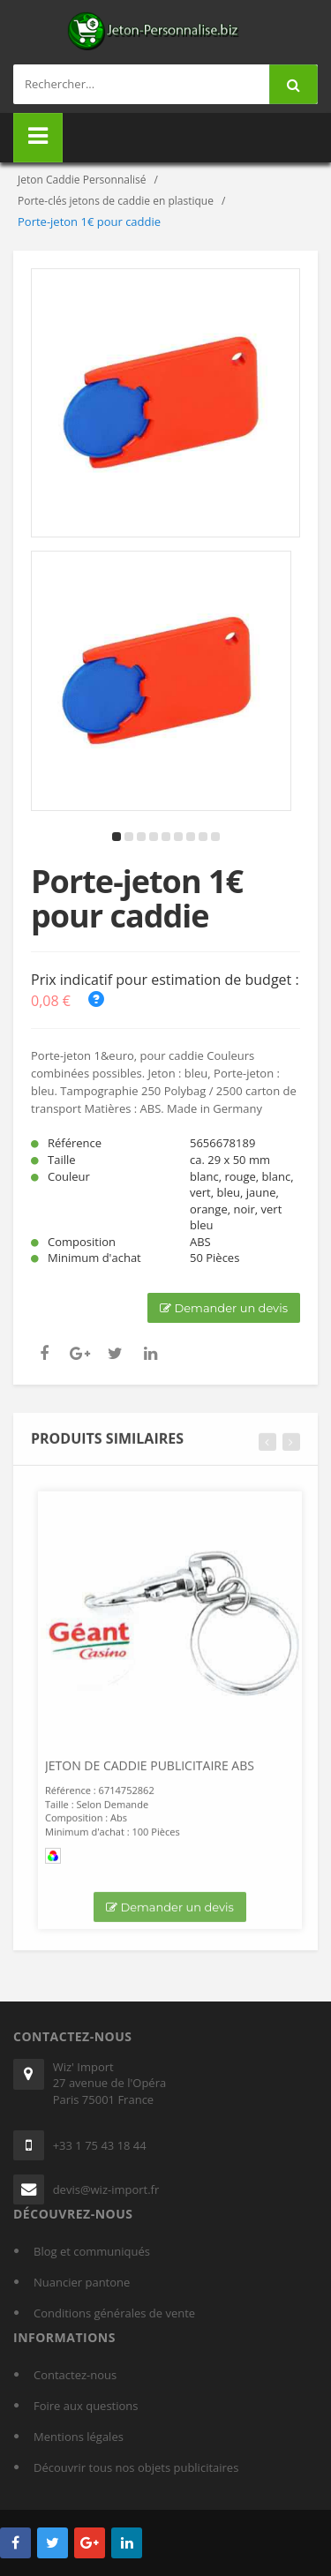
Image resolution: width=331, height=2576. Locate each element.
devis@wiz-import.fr (106, 2189)
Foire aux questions (86, 2406)
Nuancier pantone (82, 2282)
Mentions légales (79, 2437)
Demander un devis (224, 1308)
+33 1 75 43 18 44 (100, 2145)
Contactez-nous (75, 2375)
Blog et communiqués (92, 2251)
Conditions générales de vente (114, 2313)
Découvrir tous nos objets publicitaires (136, 2467)
